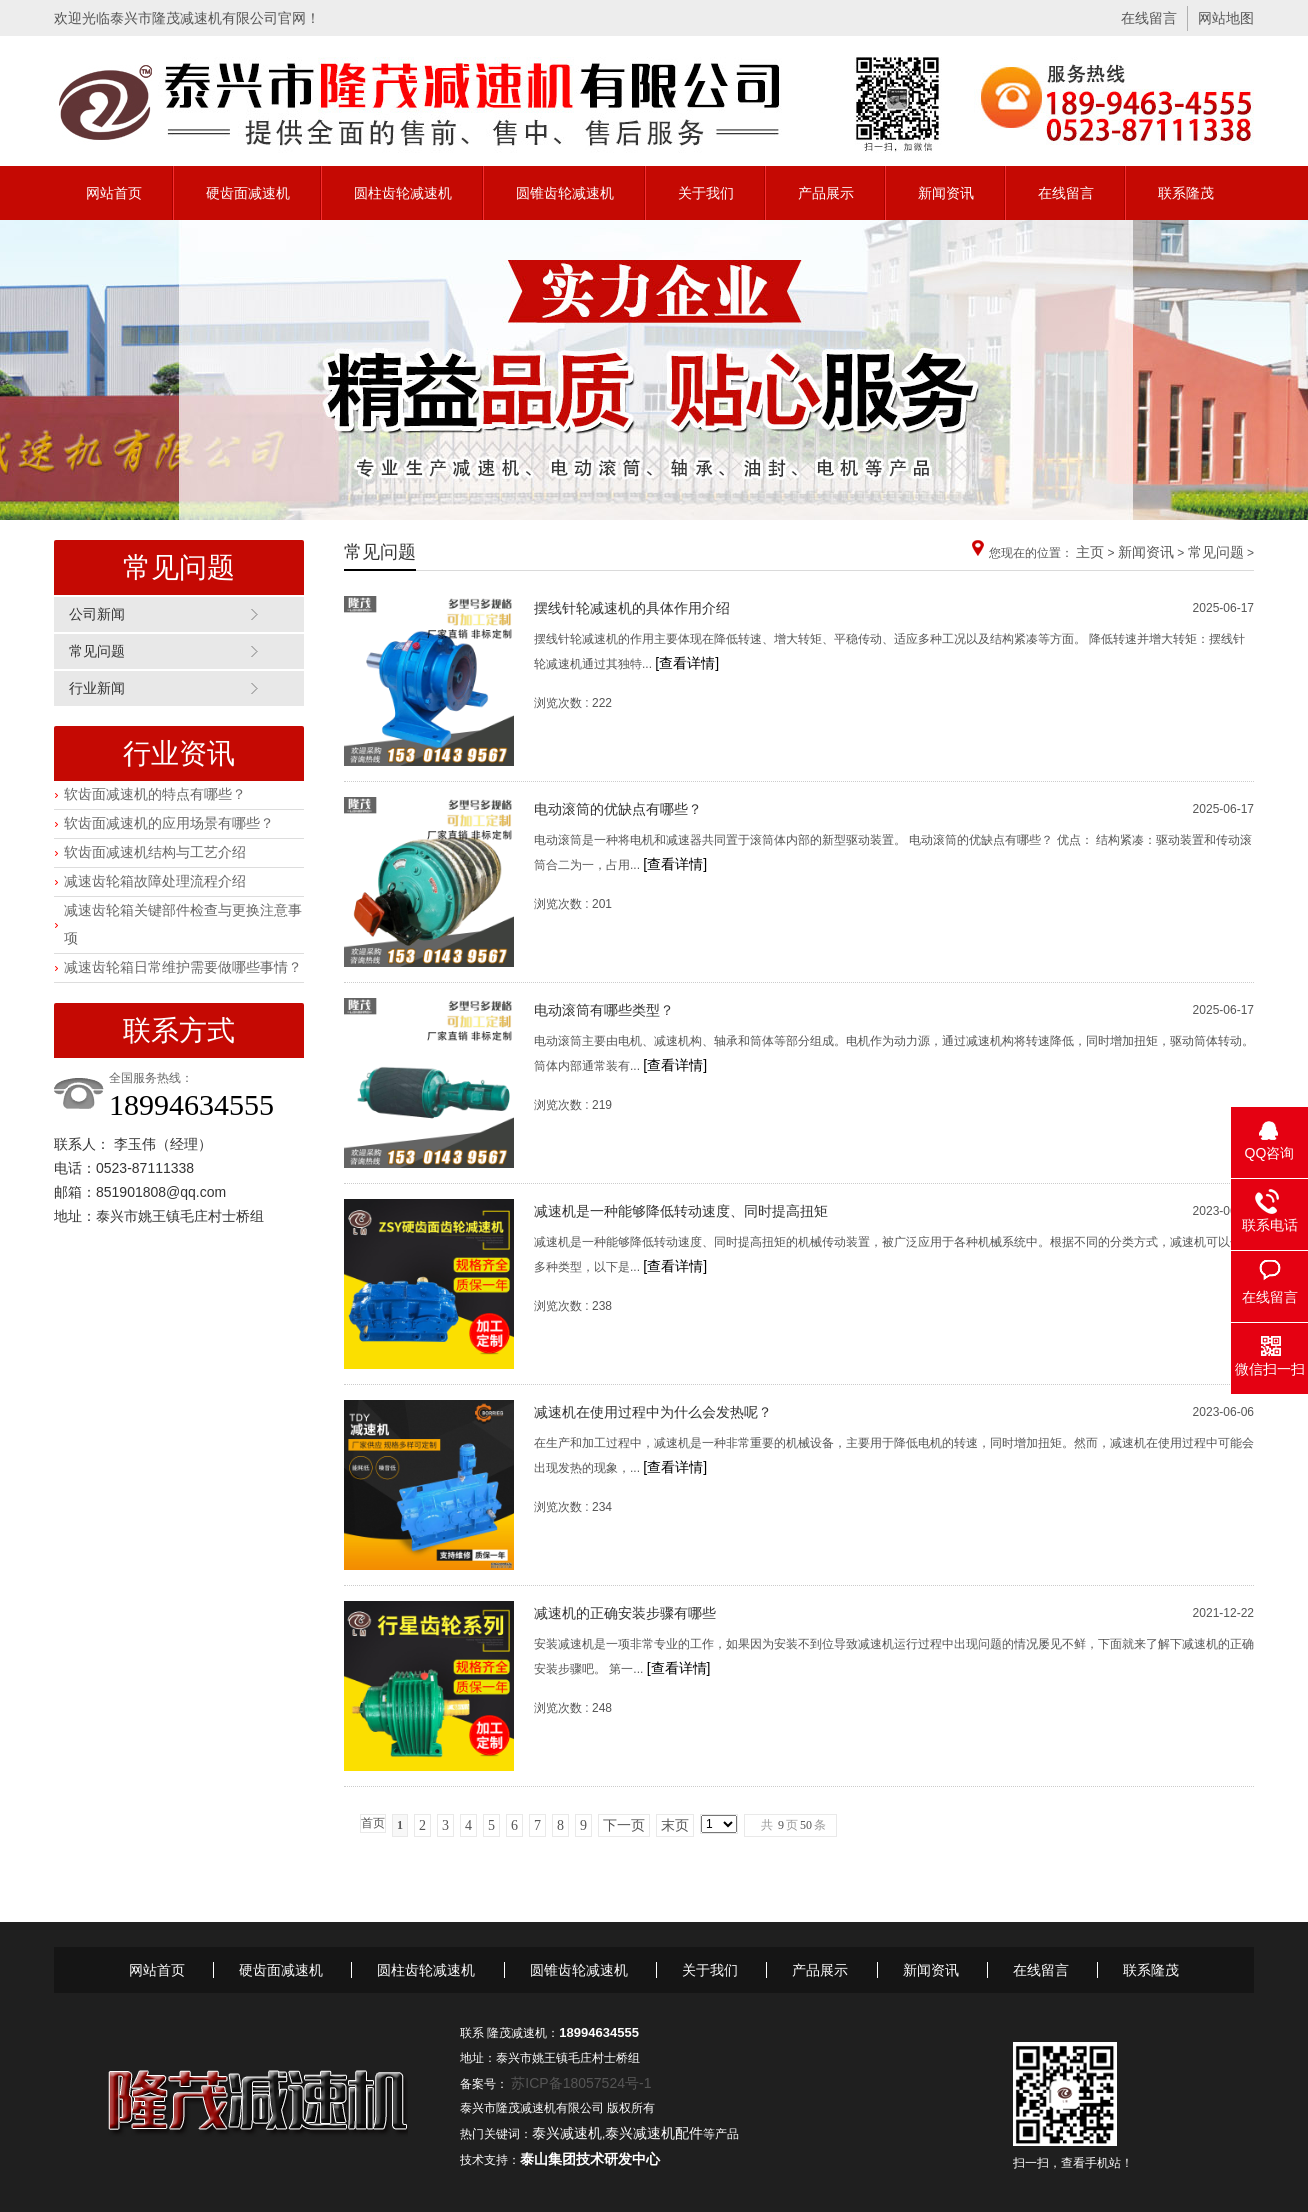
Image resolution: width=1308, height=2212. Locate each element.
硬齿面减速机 (248, 193)
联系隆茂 (1186, 193)
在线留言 (1149, 18)
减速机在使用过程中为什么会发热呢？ (653, 1412)
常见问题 (97, 651)
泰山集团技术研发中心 (590, 2159)
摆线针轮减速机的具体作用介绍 (632, 608)
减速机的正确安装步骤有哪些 (625, 1613)
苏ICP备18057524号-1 (581, 2083)
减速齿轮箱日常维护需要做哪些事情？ (183, 967)
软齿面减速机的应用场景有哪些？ (169, 823)
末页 (675, 1825)
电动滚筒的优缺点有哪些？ (618, 809)
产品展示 (826, 193)
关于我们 (706, 193)
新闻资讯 (946, 193)
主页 (1090, 552)
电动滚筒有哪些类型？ (604, 1010)
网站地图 (1226, 18)
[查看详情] (687, 663)
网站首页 (114, 193)
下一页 (624, 1825)
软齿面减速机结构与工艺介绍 (155, 852)
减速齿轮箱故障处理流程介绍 (155, 881)
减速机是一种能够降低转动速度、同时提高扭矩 (681, 1211)
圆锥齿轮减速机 (565, 193)
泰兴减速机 (567, 2133)
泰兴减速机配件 (654, 2133)
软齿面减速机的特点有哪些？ (155, 794)
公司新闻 (97, 614)
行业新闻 (97, 688)
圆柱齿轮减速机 (403, 193)
